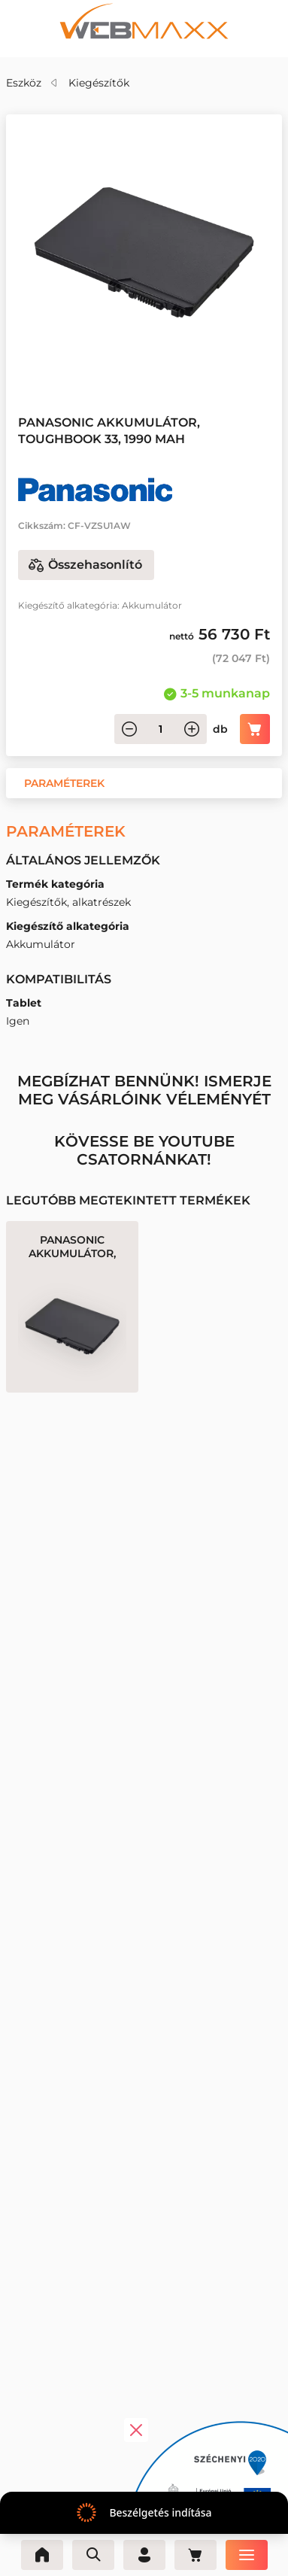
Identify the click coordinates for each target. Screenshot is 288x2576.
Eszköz (23, 83)
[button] (64, 783)
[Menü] (247, 2555)
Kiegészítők (98, 83)
